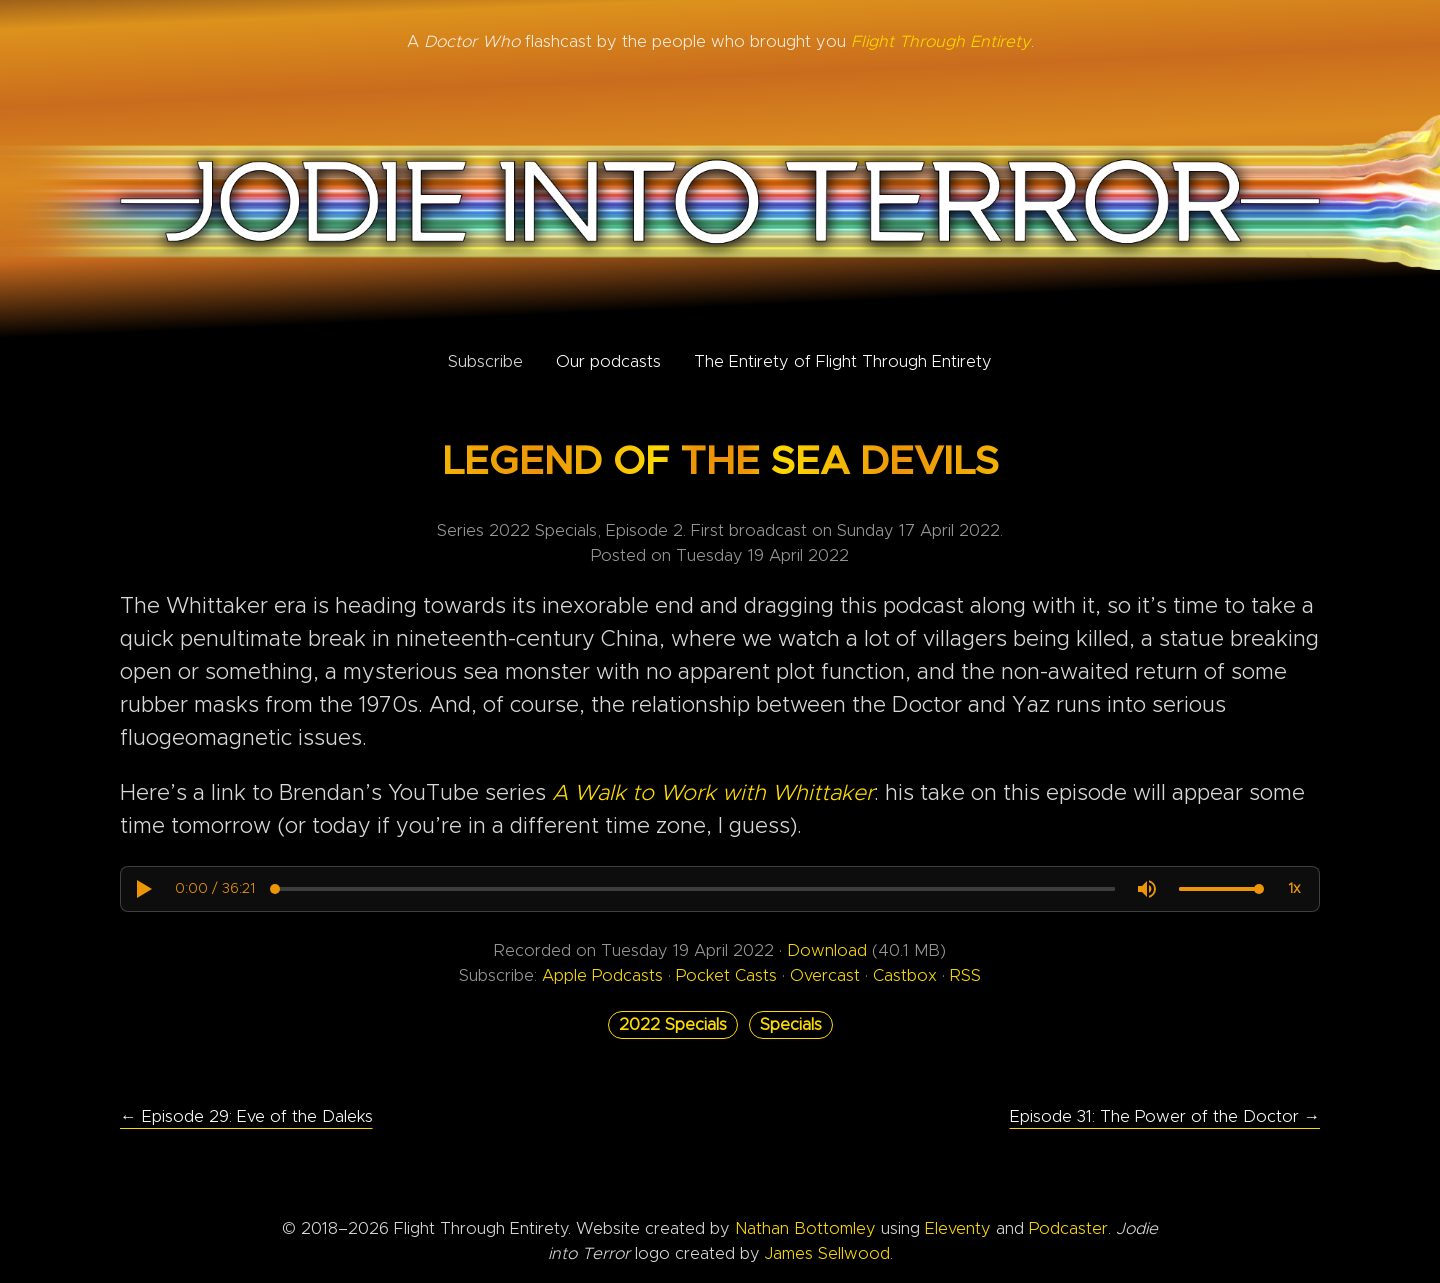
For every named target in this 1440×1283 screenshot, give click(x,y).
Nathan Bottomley (805, 1229)
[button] (143, 889)
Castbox (905, 976)
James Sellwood (827, 1254)
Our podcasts (608, 362)
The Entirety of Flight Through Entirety (843, 362)
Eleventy (958, 1229)
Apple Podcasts (602, 976)
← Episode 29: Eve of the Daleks (246, 1117)
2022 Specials (673, 1025)
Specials (791, 1025)
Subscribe (485, 362)
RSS (965, 976)
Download (827, 951)
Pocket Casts (726, 976)
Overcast (825, 976)
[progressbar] (215, 889)
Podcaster (1068, 1229)
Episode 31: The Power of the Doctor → (1165, 1117)
